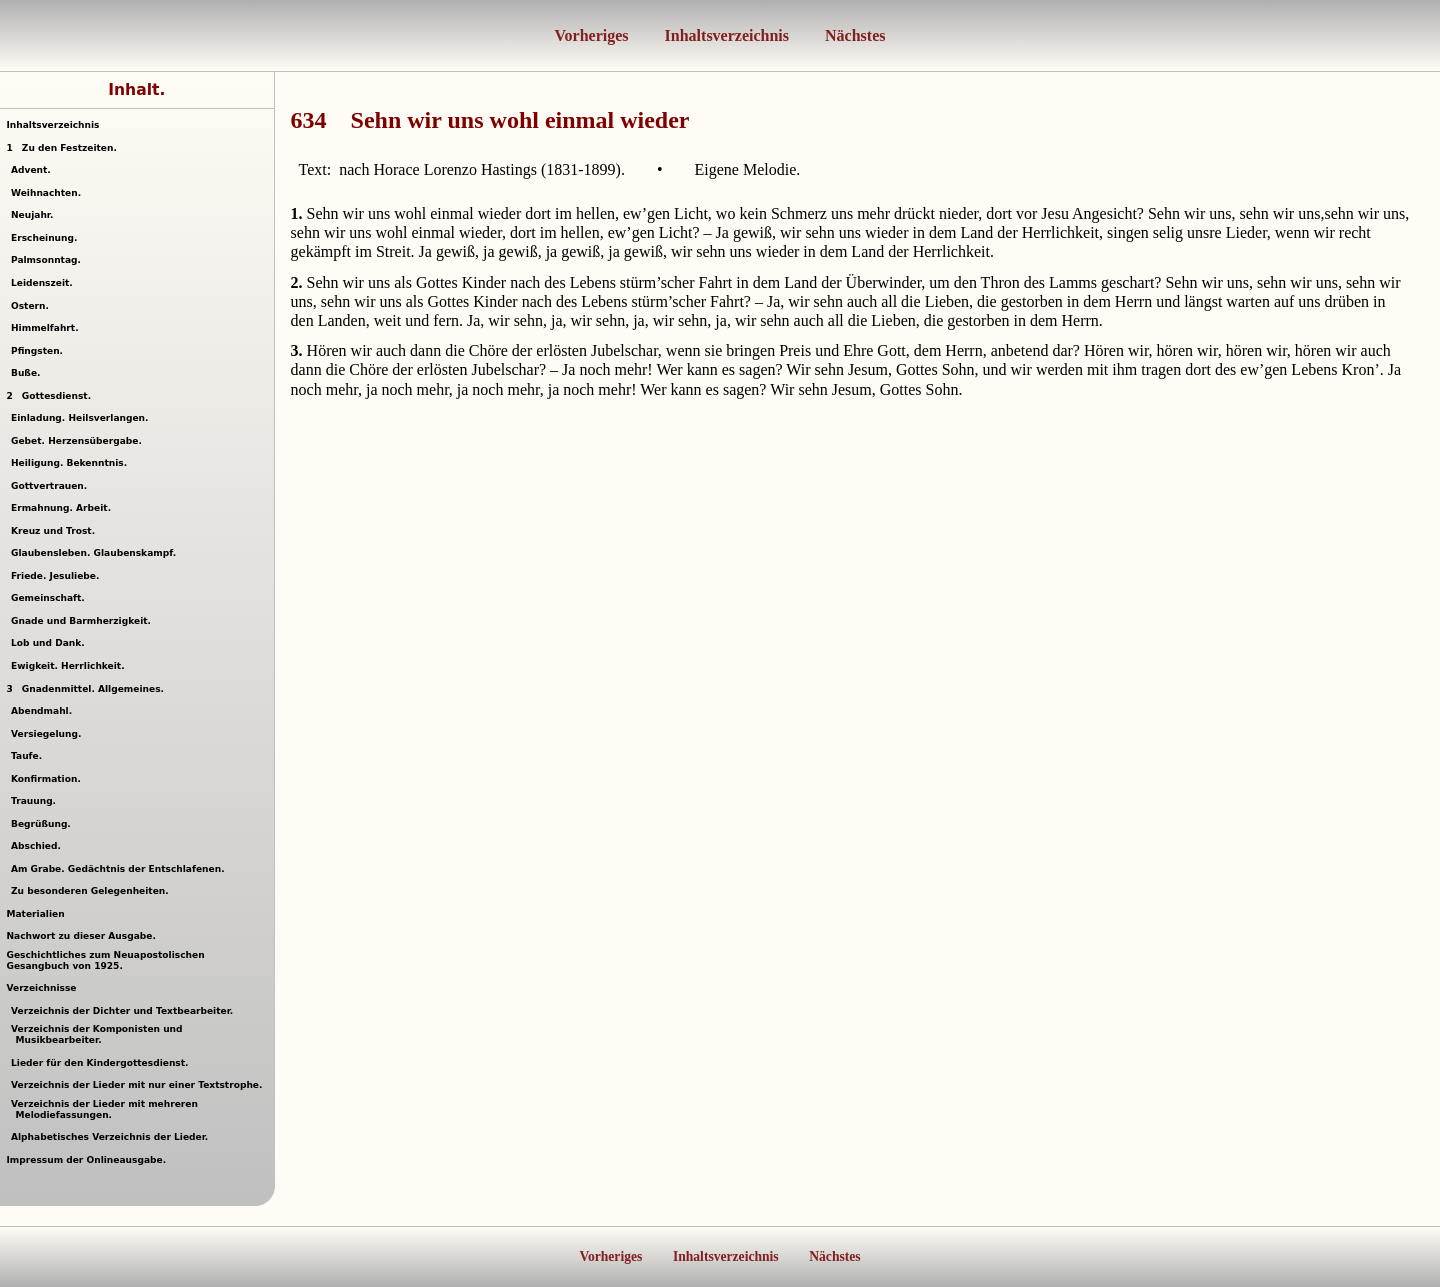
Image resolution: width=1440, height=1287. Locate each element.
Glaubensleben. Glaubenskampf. (96, 553)
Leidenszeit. (44, 283)
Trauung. (36, 801)
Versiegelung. (49, 734)
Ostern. (32, 306)
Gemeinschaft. (50, 598)
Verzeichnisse (41, 988)
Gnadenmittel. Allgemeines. (85, 689)
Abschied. (38, 846)
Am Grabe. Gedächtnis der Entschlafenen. (120, 869)
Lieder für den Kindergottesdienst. (102, 1063)
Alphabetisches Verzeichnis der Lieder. (112, 1137)
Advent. (33, 170)
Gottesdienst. (48, 396)
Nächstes (853, 35)
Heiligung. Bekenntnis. (72, 463)
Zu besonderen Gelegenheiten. (92, 891)
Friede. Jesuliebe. (58, 576)
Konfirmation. (48, 779)
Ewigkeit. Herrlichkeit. (70, 666)
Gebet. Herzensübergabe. (79, 441)
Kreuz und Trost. (56, 531)
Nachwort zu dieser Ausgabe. (80, 936)
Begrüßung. (43, 824)
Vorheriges (592, 35)
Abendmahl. (44, 711)
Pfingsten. (40, 351)
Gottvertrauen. (52, 486)
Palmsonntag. (48, 260)
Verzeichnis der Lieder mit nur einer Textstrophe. (139, 1085)
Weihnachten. (49, 193)
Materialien (35, 914)
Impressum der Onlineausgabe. (86, 1160)
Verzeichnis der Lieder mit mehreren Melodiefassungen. (107, 1109)
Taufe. (29, 756)
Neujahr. (35, 215)
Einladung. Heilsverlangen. (82, 418)
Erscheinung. (47, 238)
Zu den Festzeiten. (61, 148)
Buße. (28, 373)
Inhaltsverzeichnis (725, 35)
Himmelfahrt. (47, 328)
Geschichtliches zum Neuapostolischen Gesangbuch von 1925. (105, 960)
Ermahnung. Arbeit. (64, 508)
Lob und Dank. (50, 643)
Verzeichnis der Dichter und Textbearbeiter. (125, 1011)
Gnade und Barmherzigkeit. (84, 621)
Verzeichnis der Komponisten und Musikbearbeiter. (99, 1034)
